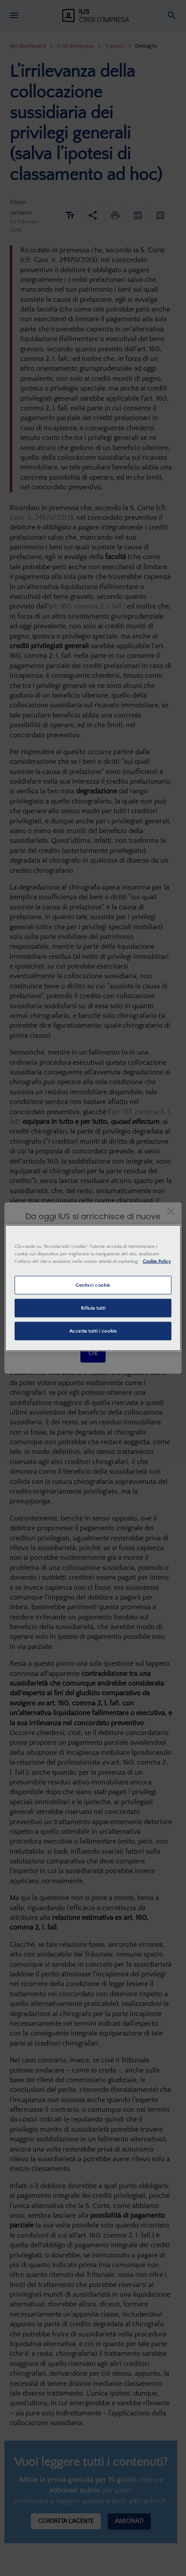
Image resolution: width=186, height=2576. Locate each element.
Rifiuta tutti (93, 1308)
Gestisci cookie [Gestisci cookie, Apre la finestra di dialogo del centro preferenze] (93, 1285)
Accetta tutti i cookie (93, 1331)
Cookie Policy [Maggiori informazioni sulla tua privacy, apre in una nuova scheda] (157, 1261)
